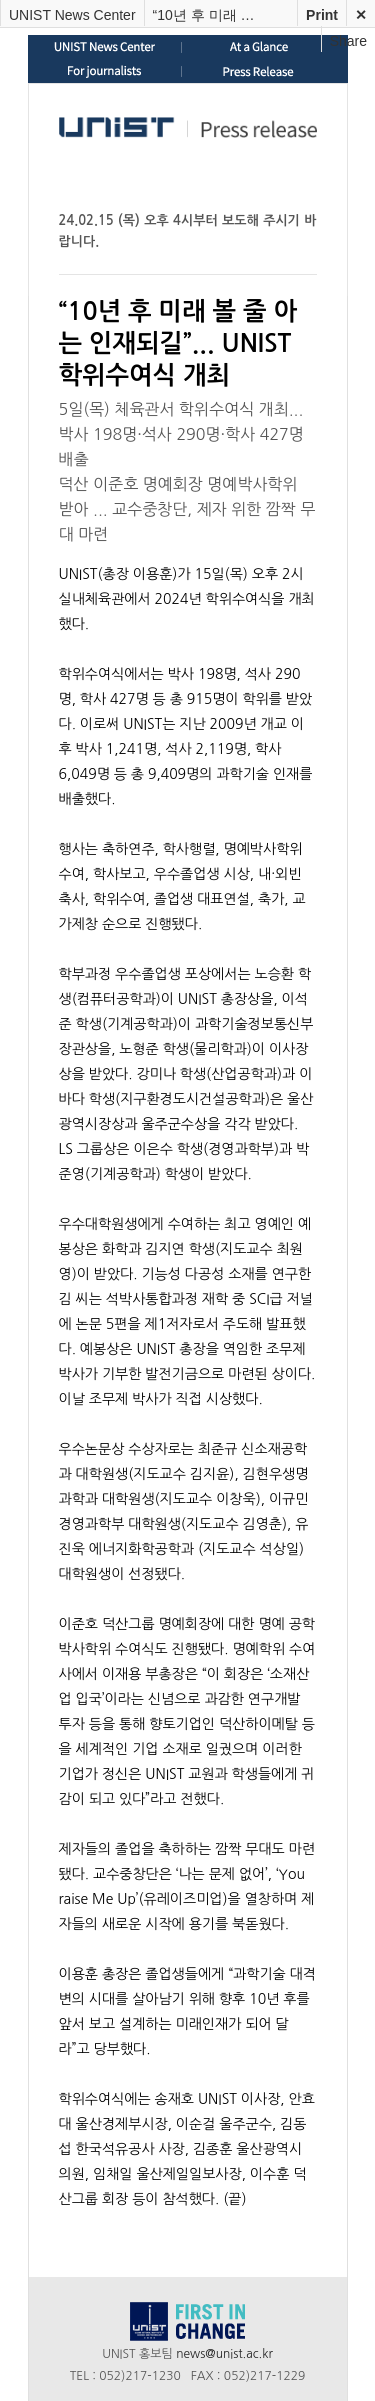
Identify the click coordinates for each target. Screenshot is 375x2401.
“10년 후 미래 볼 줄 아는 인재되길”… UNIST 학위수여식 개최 (209, 15)
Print (322, 15)
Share (348, 41)
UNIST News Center (72, 15)
